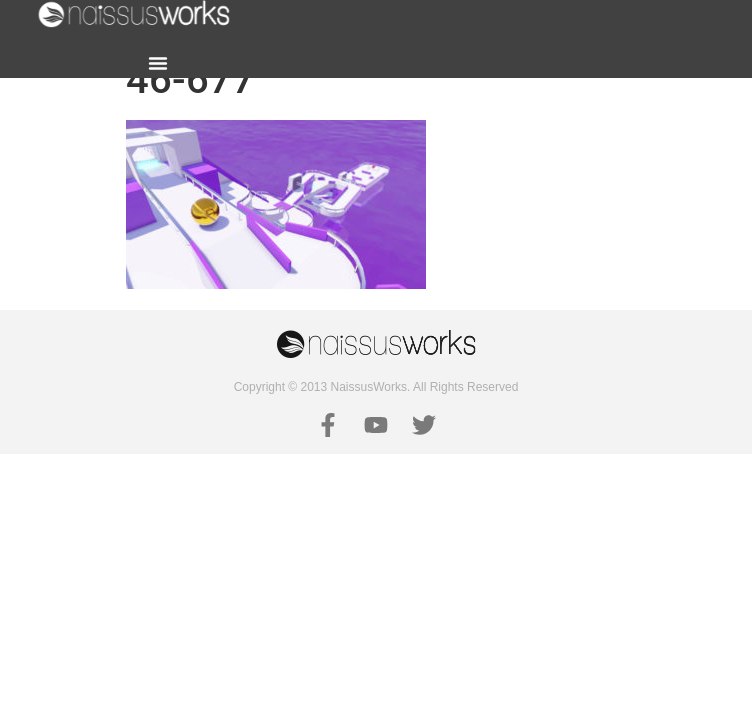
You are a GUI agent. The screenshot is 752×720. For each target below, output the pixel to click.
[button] (158, 63)
